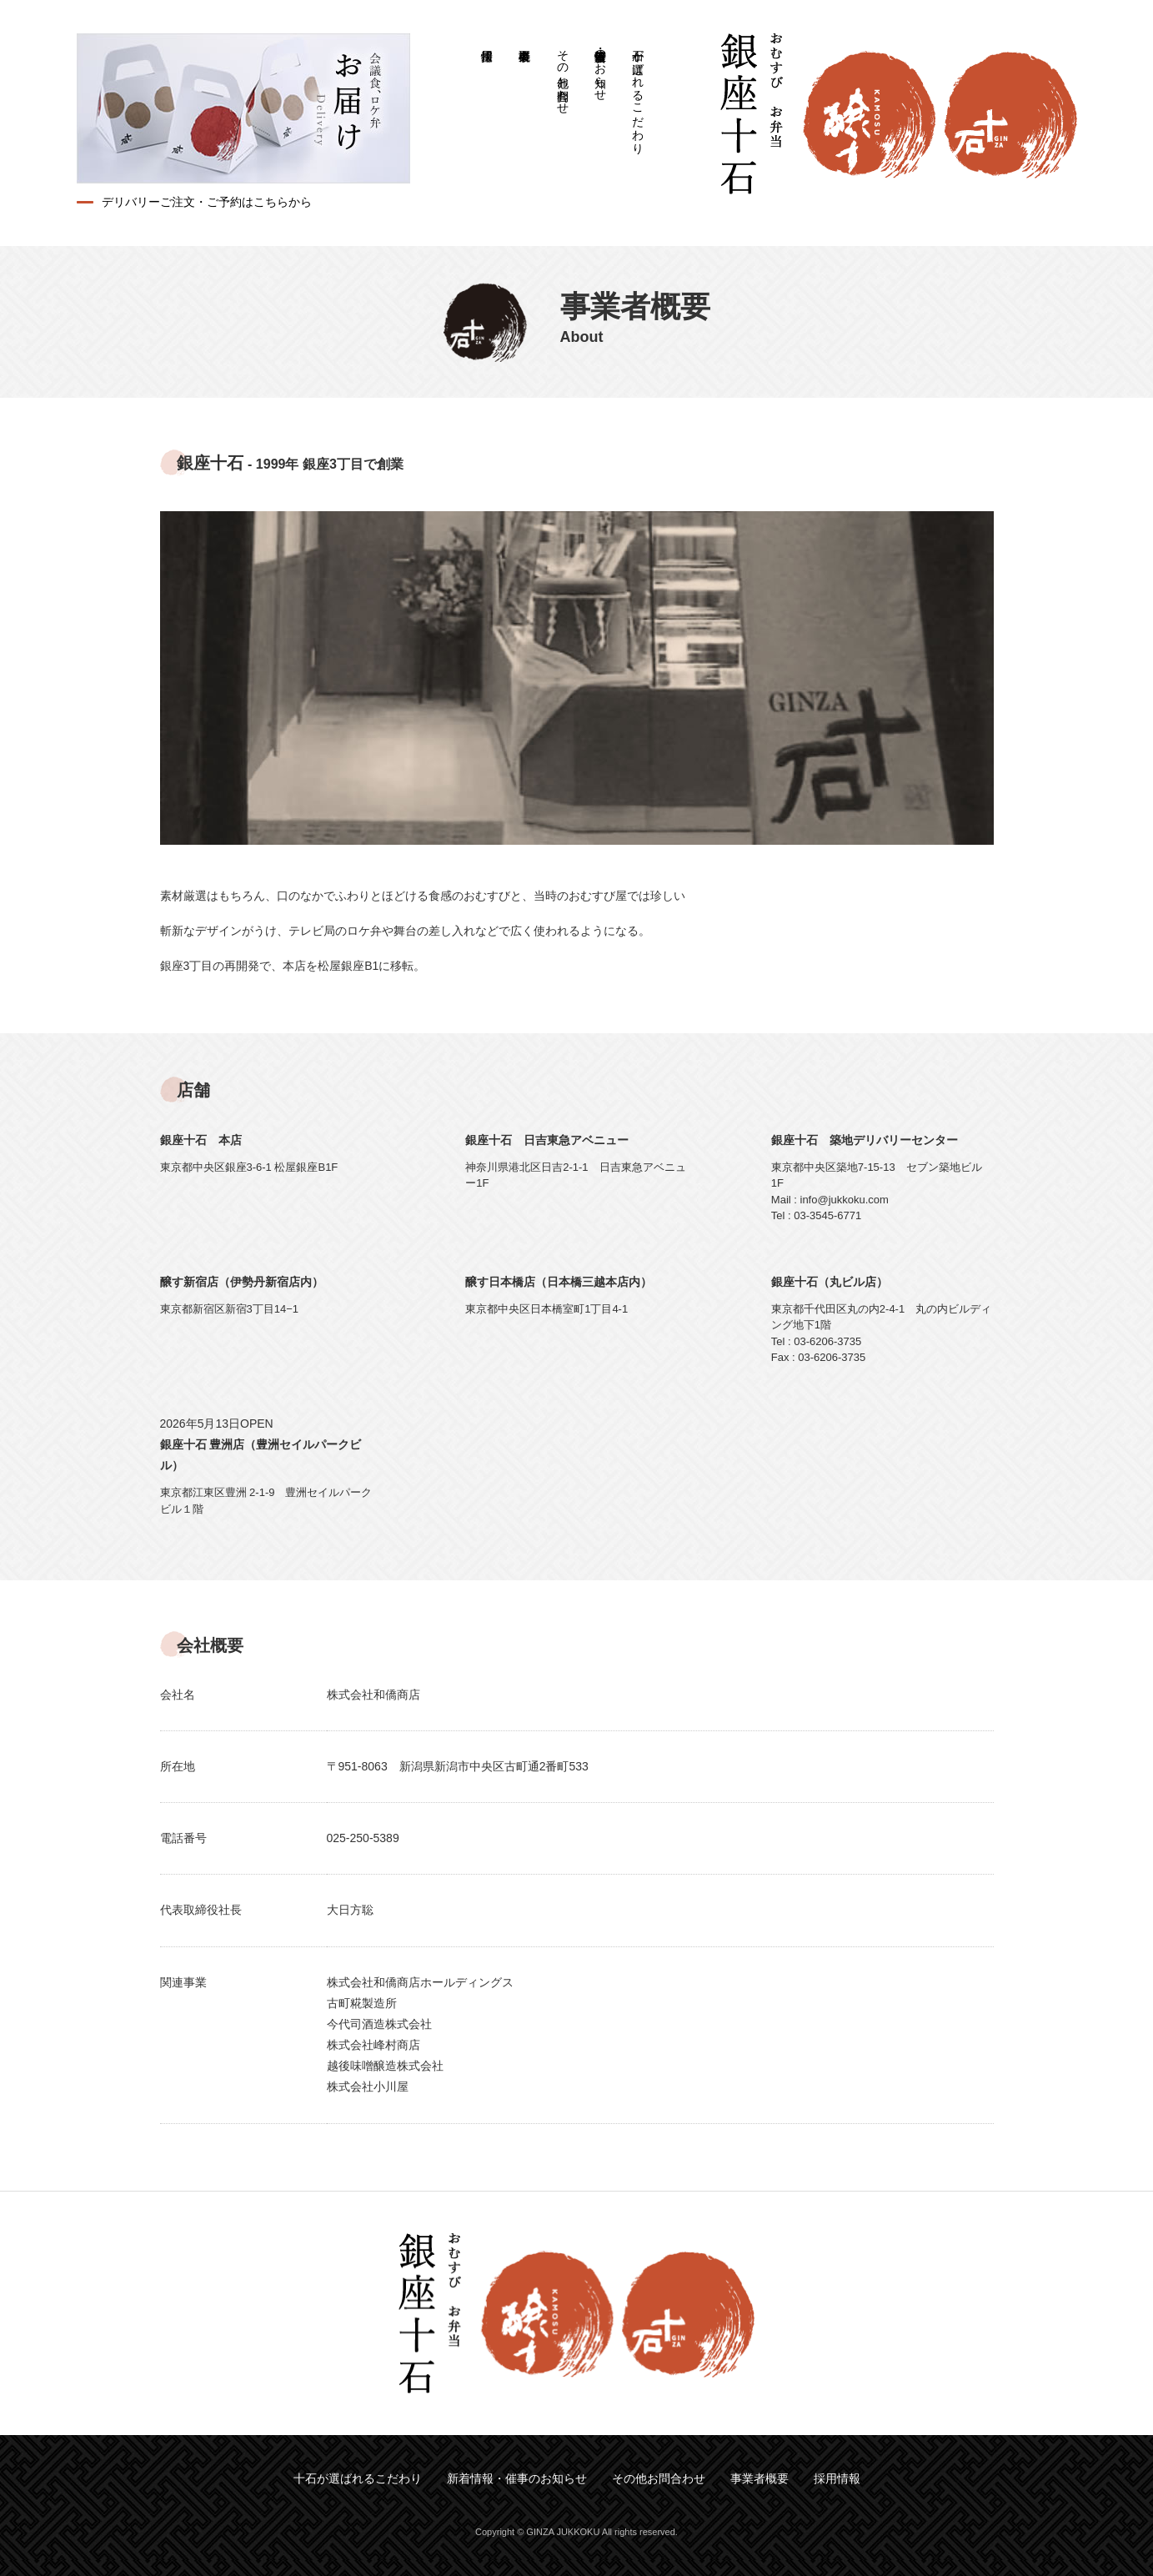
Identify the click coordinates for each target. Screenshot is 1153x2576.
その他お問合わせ (562, 75)
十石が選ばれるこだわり (637, 95)
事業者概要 (525, 37)
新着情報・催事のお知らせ (600, 68)
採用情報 (487, 37)
